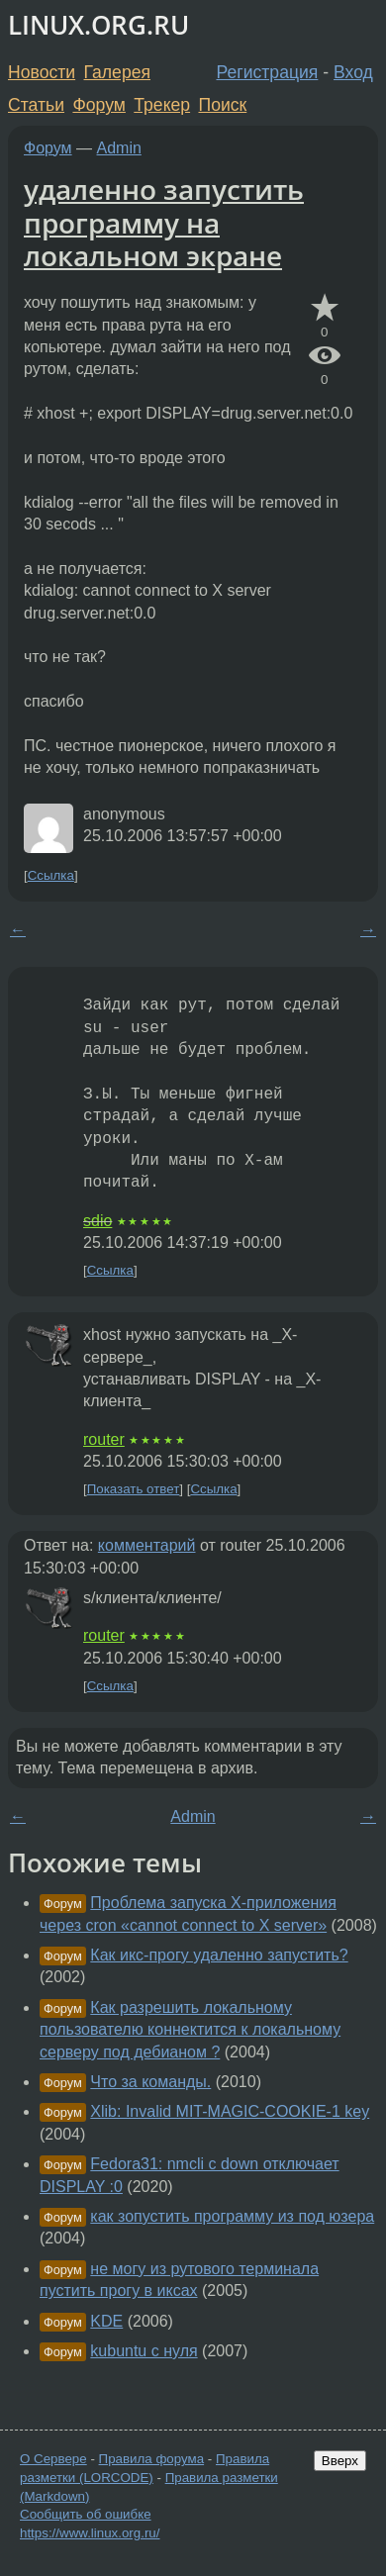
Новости (41, 72)
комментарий (147, 1545)
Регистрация (268, 72)
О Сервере (53, 2458)
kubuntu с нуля (143, 2350)
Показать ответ (133, 1488)
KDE (106, 2321)
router (104, 1439)
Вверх (340, 2460)
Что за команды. (150, 2081)
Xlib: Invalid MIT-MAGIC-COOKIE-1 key (229, 2111)
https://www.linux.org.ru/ (89, 2533)
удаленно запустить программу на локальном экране (164, 222)
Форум (98, 105)
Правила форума (152, 2458)
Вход (353, 72)
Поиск (223, 105)
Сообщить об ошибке (85, 2514)
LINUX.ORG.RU (98, 25)
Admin (119, 148)
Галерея (117, 72)
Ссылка (51, 875)
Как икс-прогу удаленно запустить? (218, 1955)
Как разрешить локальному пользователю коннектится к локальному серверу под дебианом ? (190, 2029)
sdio (97, 1220)
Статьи (36, 105)
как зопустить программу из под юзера (232, 2216)
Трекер (162, 105)
